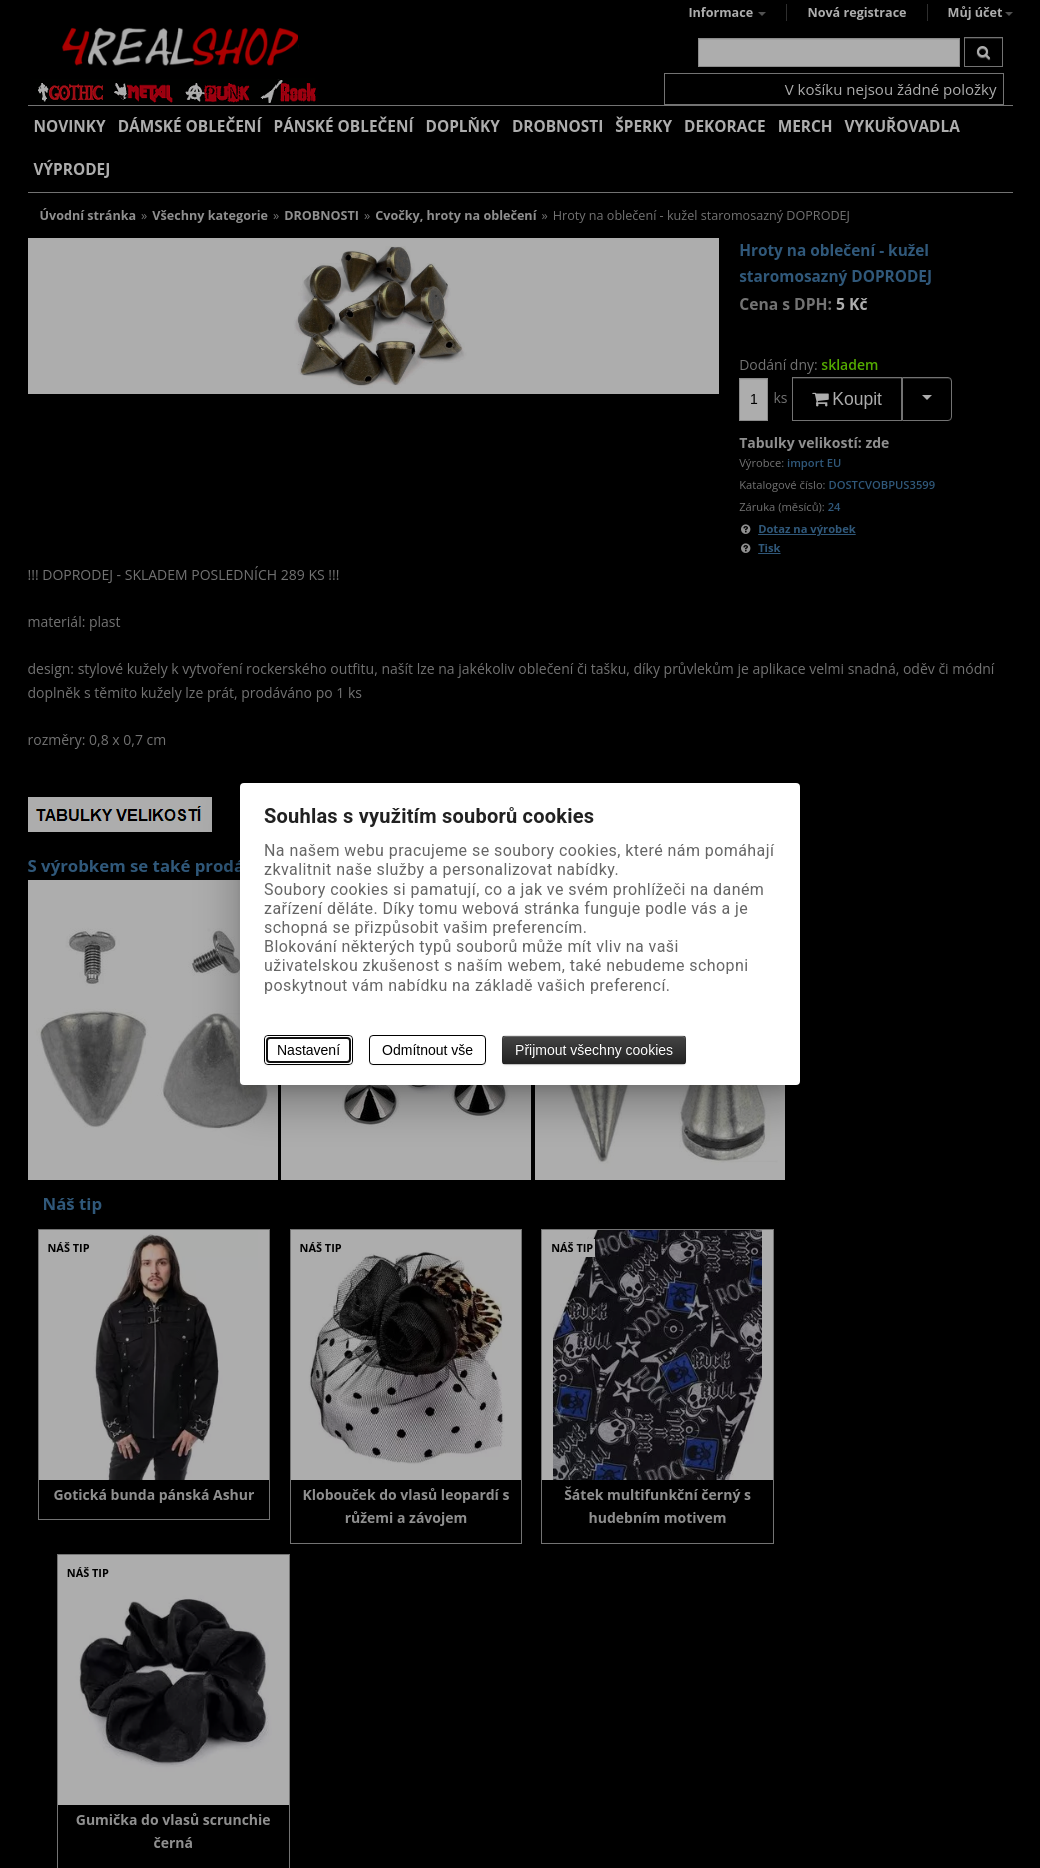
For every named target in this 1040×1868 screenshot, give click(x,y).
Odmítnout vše (427, 1050)
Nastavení (308, 1050)
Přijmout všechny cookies (594, 1050)
